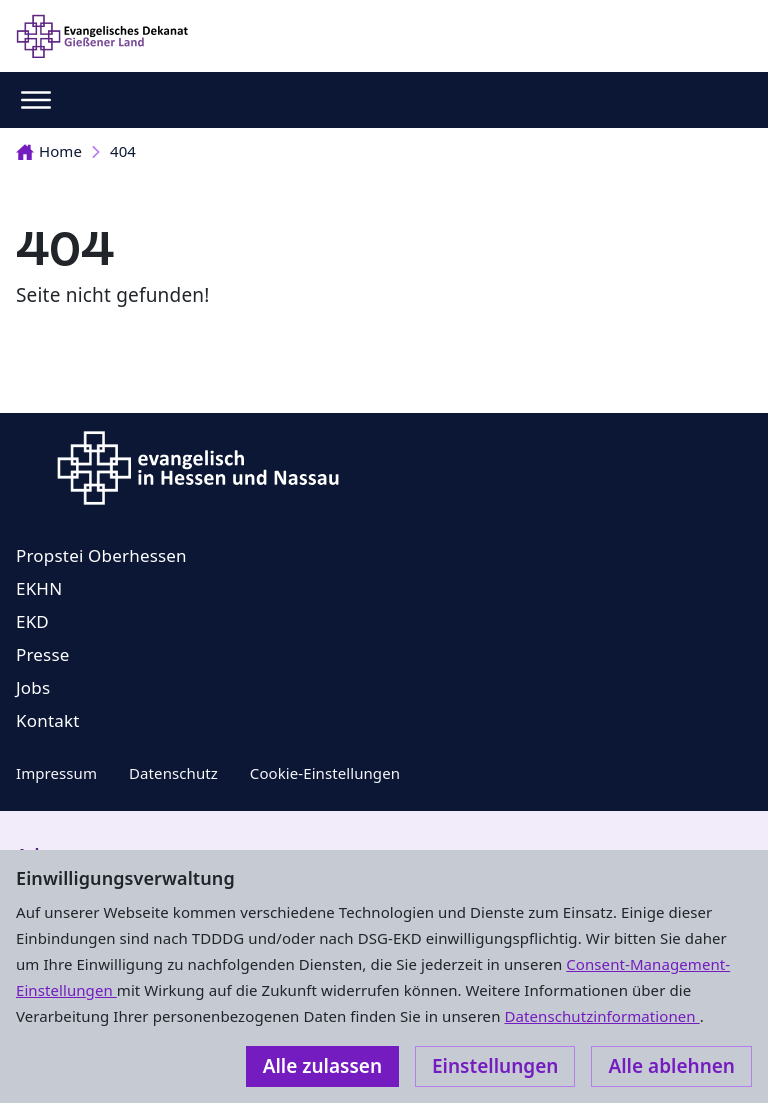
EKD (32, 621)
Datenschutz (173, 773)
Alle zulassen (322, 1066)
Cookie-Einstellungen (325, 773)
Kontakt (48, 720)
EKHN (39, 588)
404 (123, 151)
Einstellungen (495, 1066)
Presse (43, 654)
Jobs (33, 687)
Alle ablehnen (671, 1066)
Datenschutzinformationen (601, 1016)
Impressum (56, 773)
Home (49, 151)
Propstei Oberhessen (101, 555)
